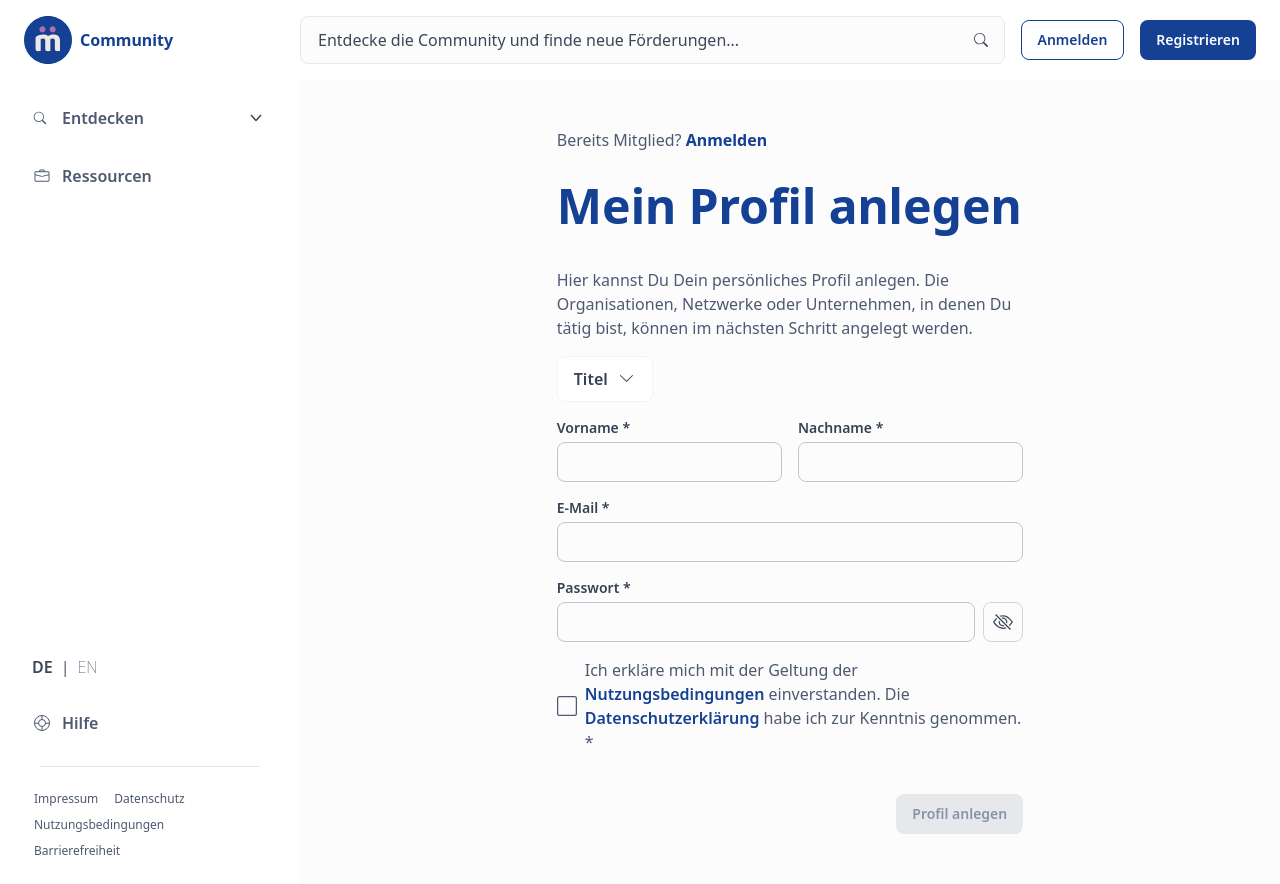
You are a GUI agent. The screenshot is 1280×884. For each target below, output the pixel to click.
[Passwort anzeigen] (1003, 622)
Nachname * (840, 427)
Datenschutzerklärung (672, 718)
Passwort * (594, 587)
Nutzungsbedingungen (99, 824)
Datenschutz (149, 798)
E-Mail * (583, 507)
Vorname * (593, 427)
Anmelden (1073, 39)
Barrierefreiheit (77, 850)
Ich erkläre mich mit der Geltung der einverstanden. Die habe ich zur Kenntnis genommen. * (803, 706)
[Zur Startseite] (98, 40)
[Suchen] (652, 40)
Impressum (66, 798)
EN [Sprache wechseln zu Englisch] (87, 667)
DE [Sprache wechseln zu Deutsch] (42, 667)
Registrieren (1198, 39)
